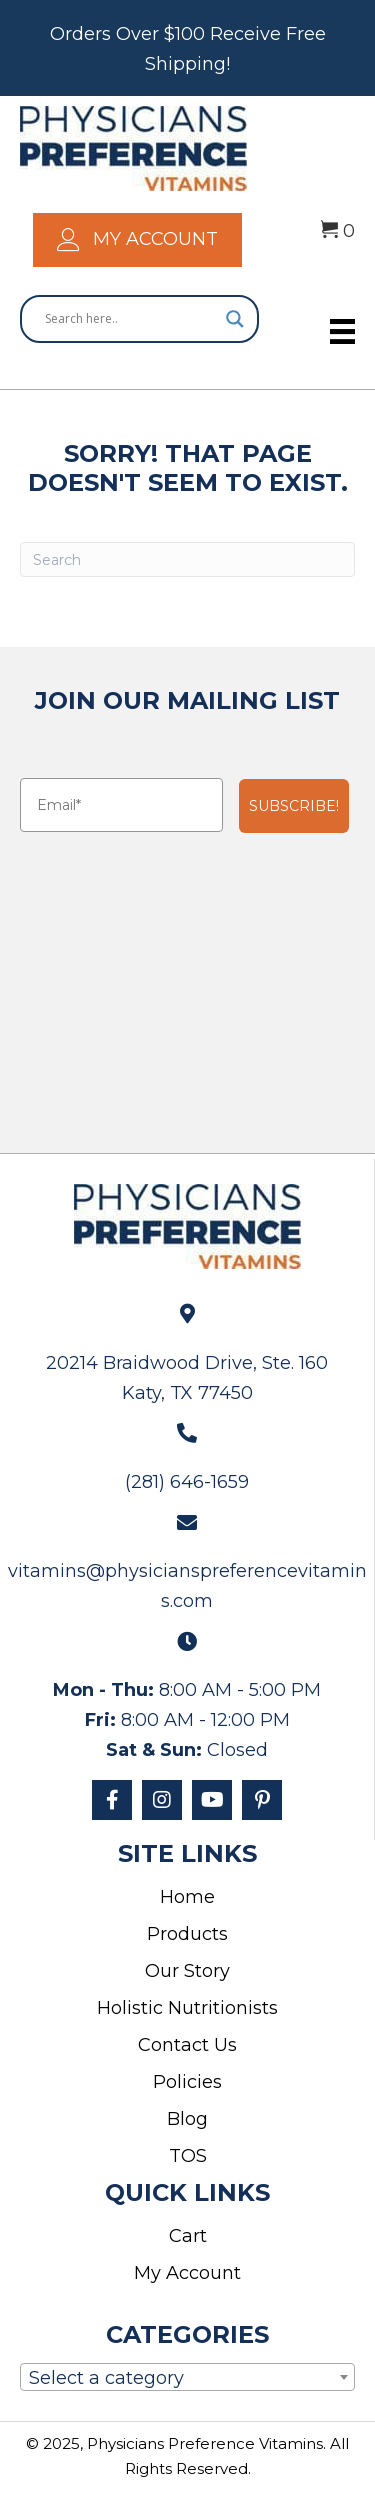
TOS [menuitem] (188, 2156)
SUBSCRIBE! (294, 806)
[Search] (187, 559)
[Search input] (130, 319)
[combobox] (187, 2377)
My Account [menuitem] (187, 2273)
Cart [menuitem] (188, 2236)
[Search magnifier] (235, 319)
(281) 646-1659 (187, 1482)
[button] (112, 1800)
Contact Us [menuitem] (187, 2045)
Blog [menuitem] (187, 2119)
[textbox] (187, 2380)
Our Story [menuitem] (187, 1971)
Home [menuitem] (187, 1897)
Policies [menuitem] (187, 2082)
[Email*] (121, 805)
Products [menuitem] (187, 1934)
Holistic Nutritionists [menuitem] (187, 2008)
